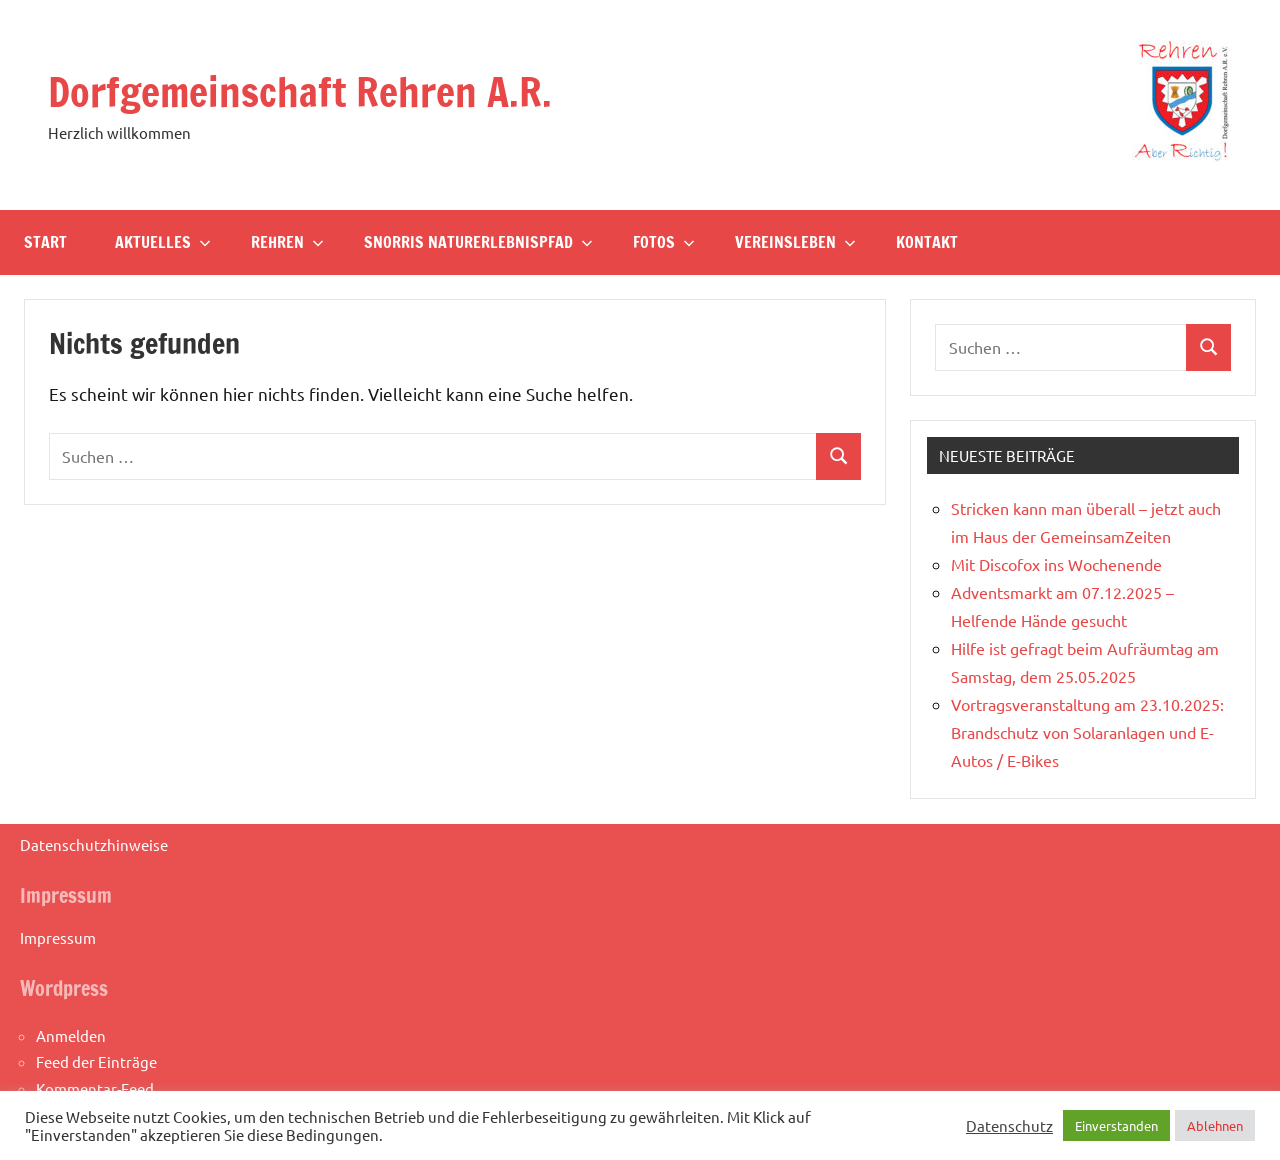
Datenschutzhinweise (94, 844)
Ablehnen (1215, 1125)
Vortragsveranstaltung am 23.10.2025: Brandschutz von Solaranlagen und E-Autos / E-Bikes (1087, 732)
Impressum (58, 937)
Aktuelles (163, 242)
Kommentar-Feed (95, 1088)
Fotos (664, 242)
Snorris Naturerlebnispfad (478, 242)
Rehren (287, 242)
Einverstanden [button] (1116, 1125)
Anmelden (71, 1035)
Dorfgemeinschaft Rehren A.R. (300, 91)
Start (45, 242)
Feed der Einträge (96, 1061)
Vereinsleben (795, 242)
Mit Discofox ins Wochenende (1056, 564)
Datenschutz (1009, 1126)
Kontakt (927, 242)
